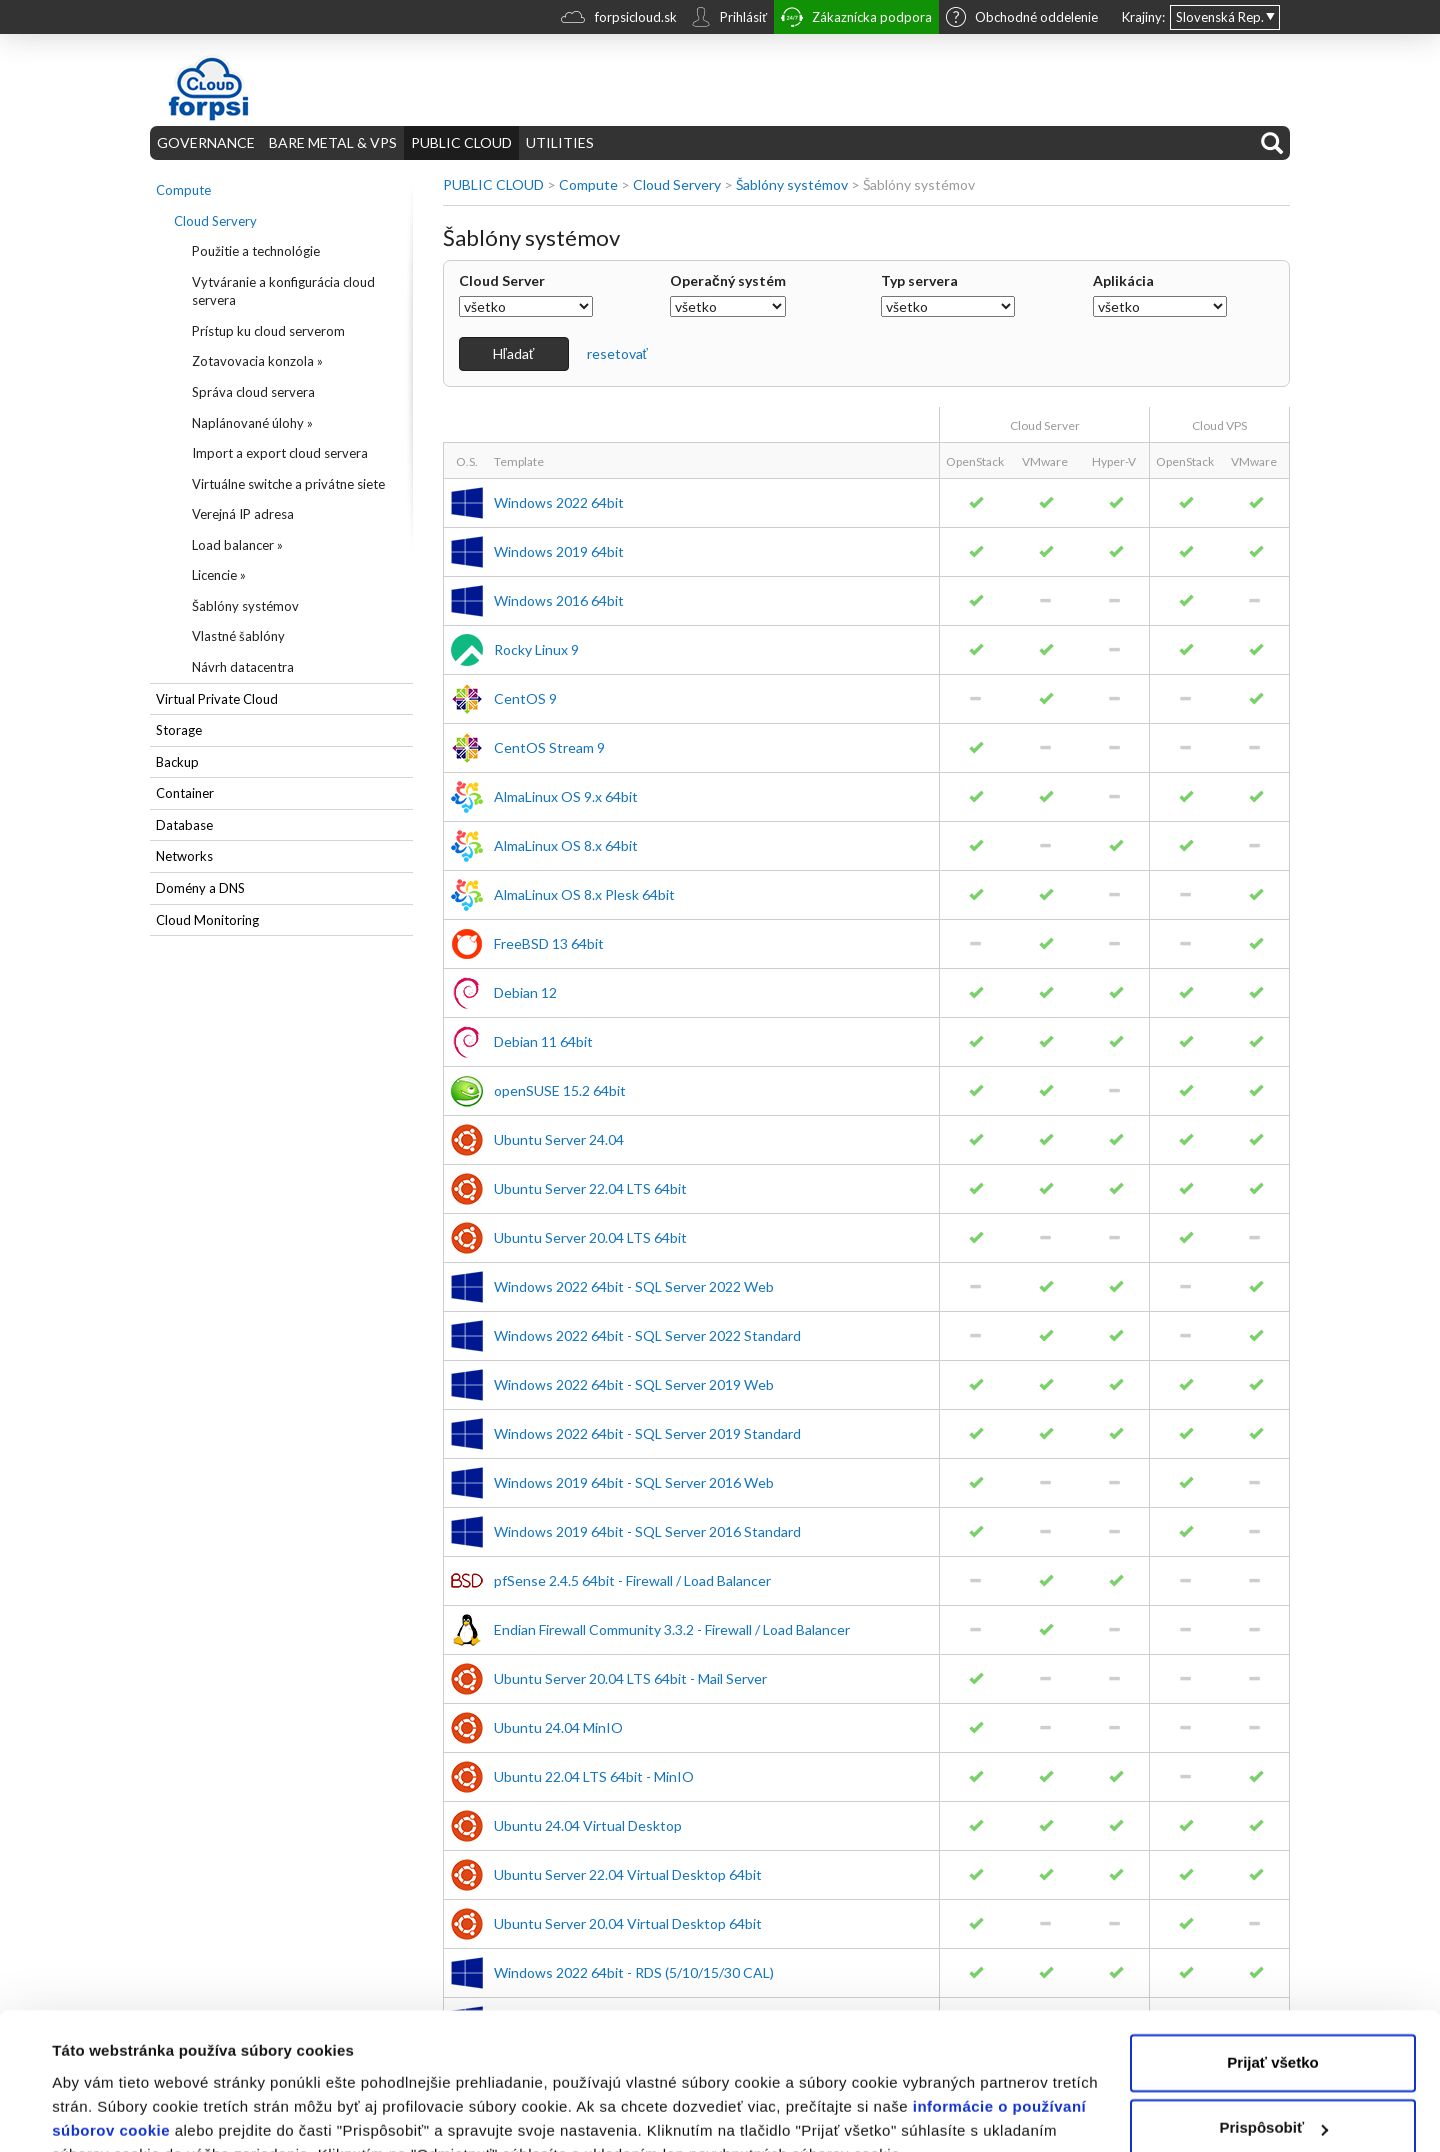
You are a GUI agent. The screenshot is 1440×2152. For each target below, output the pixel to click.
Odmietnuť (1272, 2096)
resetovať (617, 353)
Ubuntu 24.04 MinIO (558, 1727)
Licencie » (219, 575)
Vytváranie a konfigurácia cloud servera (283, 291)
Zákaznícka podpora (856, 19)
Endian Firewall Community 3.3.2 (672, 1629)
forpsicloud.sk (619, 19)
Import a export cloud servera (280, 453)
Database (184, 825)
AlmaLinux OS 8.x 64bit (566, 845)
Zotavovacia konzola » (257, 361)
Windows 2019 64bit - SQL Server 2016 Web (634, 1482)
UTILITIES (560, 142)
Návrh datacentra (243, 667)
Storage (179, 730)
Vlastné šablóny (238, 636)
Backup (177, 762)
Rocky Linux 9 (536, 649)
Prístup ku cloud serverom (268, 331)
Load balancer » (237, 545)
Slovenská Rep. (1220, 17)
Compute (183, 190)
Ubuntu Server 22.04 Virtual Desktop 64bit (628, 1874)
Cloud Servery (215, 221)
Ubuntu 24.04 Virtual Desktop (588, 1825)
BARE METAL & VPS (333, 142)
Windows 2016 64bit (559, 600)
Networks (184, 856)
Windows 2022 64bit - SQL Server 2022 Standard (647, 1335)
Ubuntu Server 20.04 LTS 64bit (590, 1237)
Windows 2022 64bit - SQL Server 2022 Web (634, 1286)
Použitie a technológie (256, 251)
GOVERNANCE (206, 142)
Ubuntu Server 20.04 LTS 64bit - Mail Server (630, 1678)
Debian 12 (525, 992)
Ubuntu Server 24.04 (559, 1139)
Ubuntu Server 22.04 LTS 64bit (590, 1188)
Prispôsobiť (1273, 2030)
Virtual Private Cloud (217, 699)
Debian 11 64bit (543, 1041)
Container (185, 793)
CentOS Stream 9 (549, 747)
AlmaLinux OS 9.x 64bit (566, 796)
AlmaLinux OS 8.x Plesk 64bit (584, 894)
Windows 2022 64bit (559, 502)
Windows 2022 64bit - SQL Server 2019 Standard (647, 1433)
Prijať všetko (1272, 1965)
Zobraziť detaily (109, 2112)
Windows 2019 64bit (559, 551)
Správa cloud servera (253, 392)
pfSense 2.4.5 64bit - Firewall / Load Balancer (632, 1580)
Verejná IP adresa (243, 514)
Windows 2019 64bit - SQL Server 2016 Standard (647, 1531)
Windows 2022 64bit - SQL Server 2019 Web (634, 1384)
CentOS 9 (525, 698)
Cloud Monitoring (207, 920)
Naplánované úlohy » (252, 423)
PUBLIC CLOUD (461, 142)
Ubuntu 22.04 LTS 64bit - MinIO (594, 1776)
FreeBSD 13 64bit (549, 943)
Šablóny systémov (245, 606)
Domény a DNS (200, 888)
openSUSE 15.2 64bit (560, 1090)
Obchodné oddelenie (1022, 19)
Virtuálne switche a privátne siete (288, 484)
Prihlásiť (729, 19)
